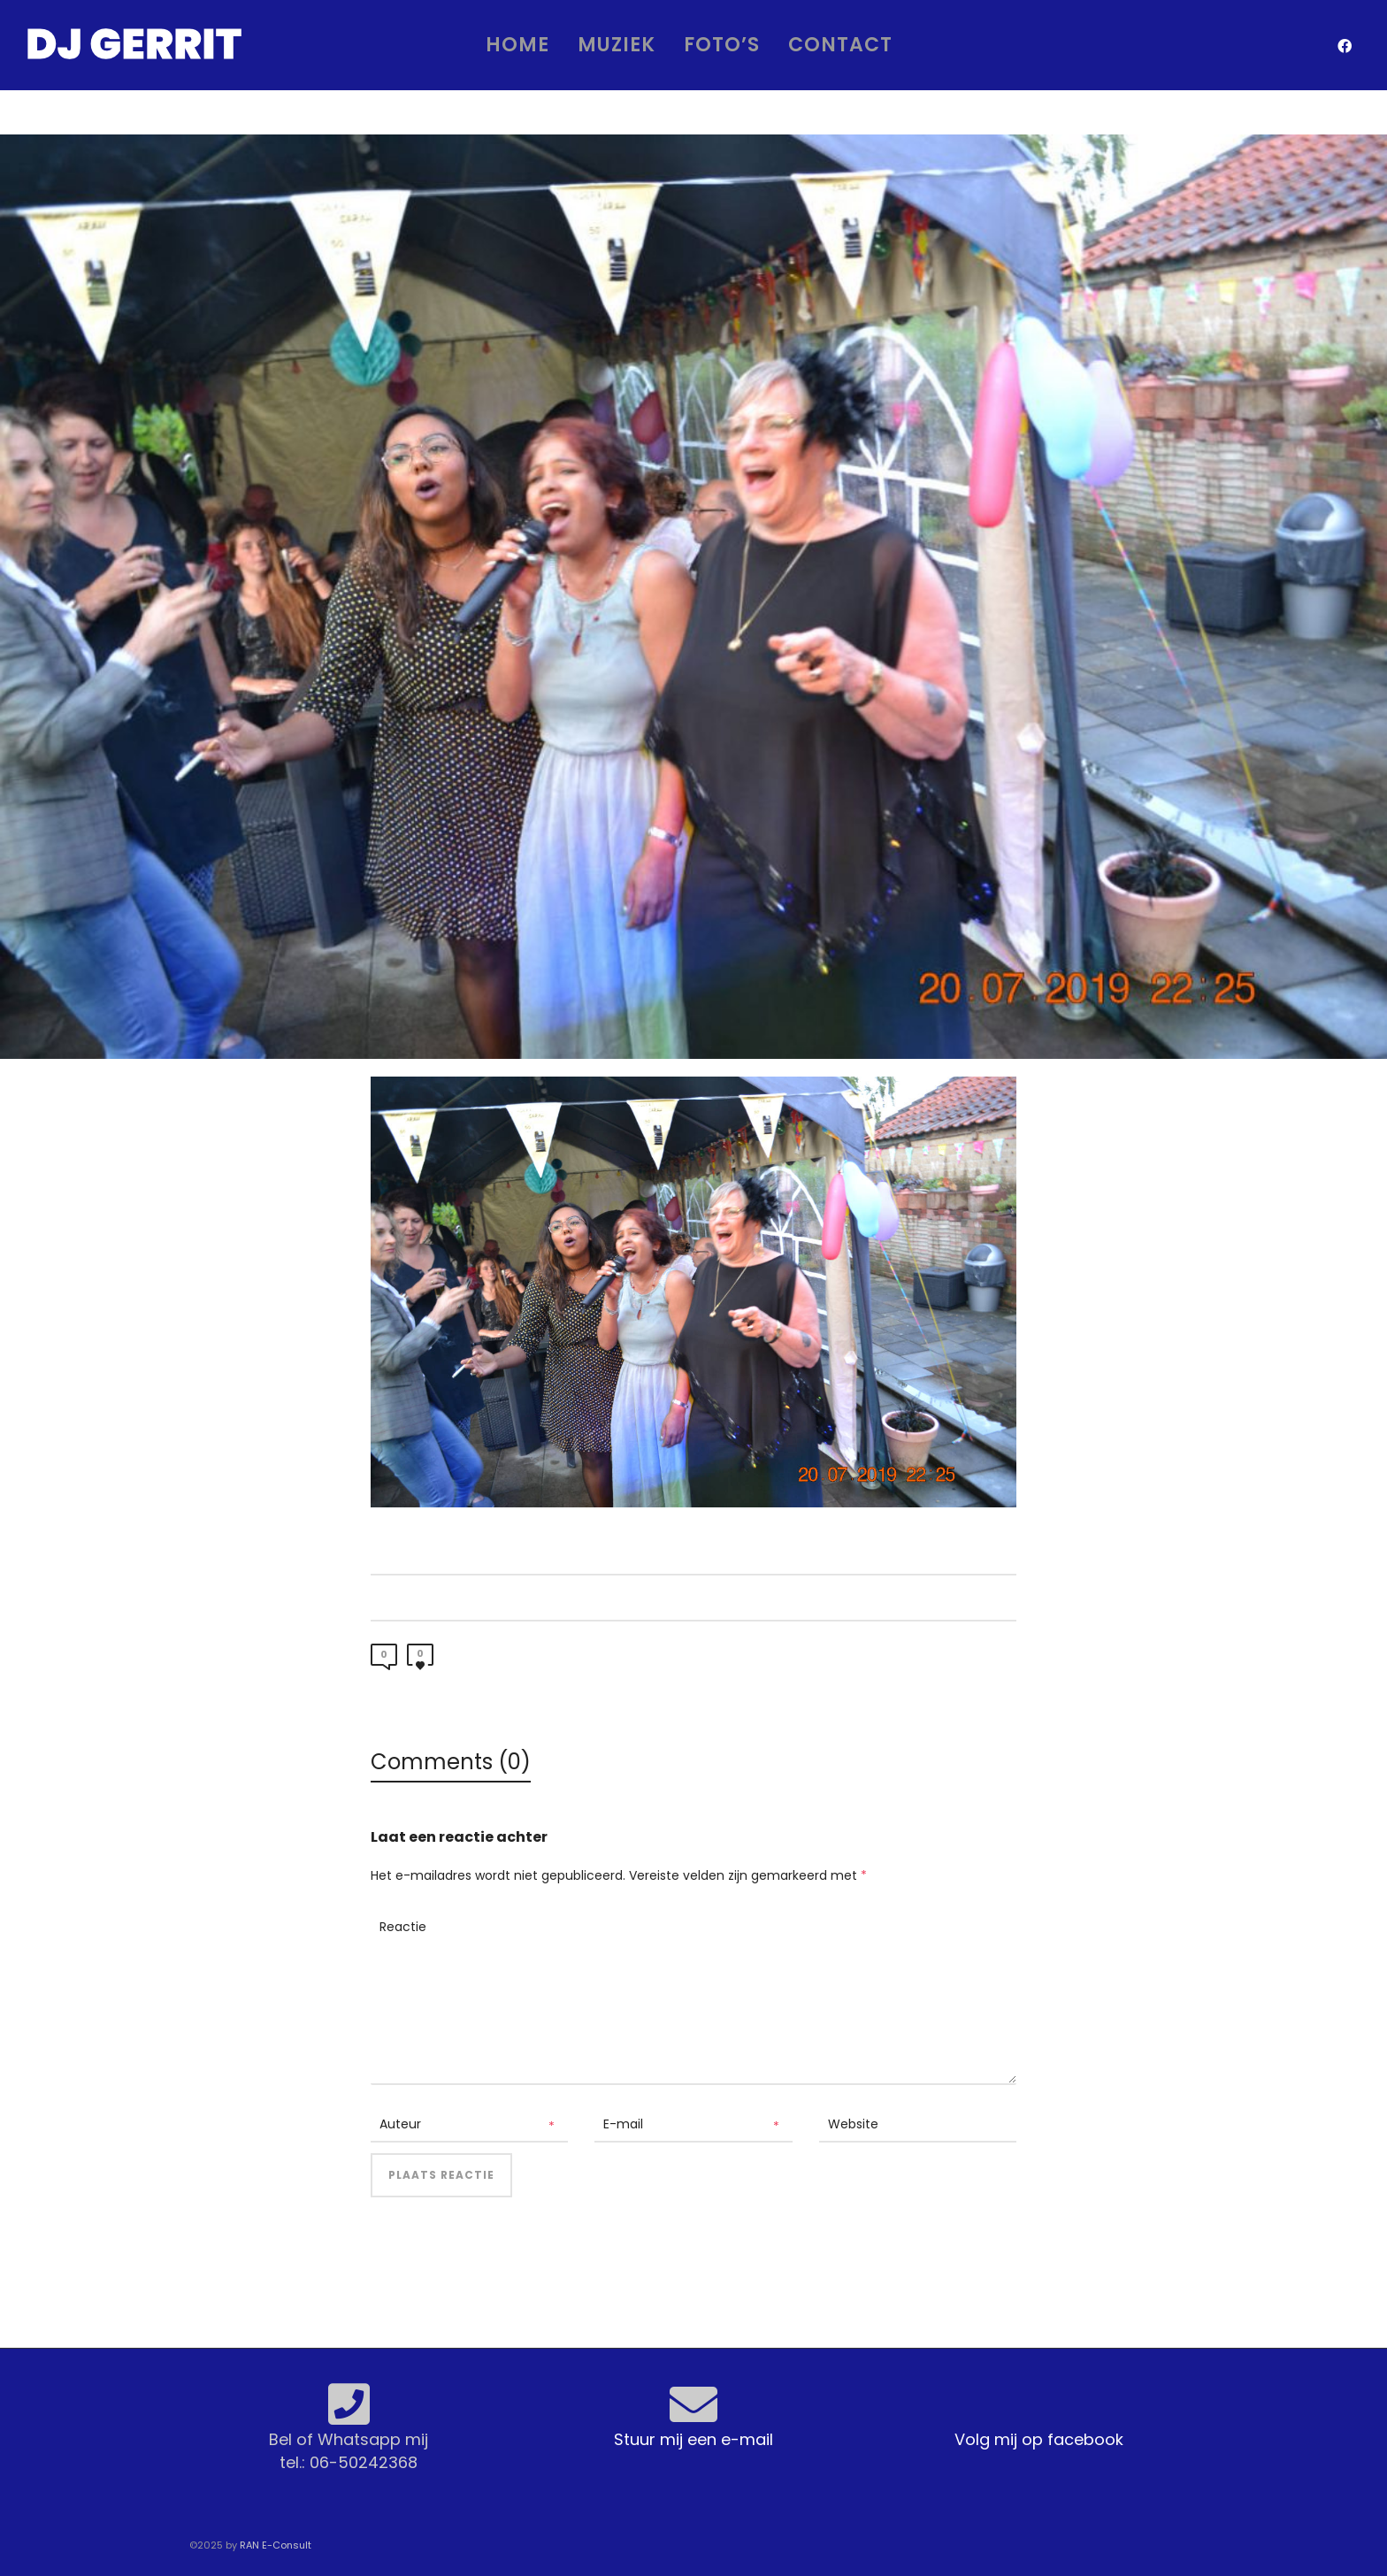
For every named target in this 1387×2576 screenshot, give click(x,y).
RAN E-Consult (275, 2545)
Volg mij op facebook (1038, 2439)
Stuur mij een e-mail (693, 2439)
